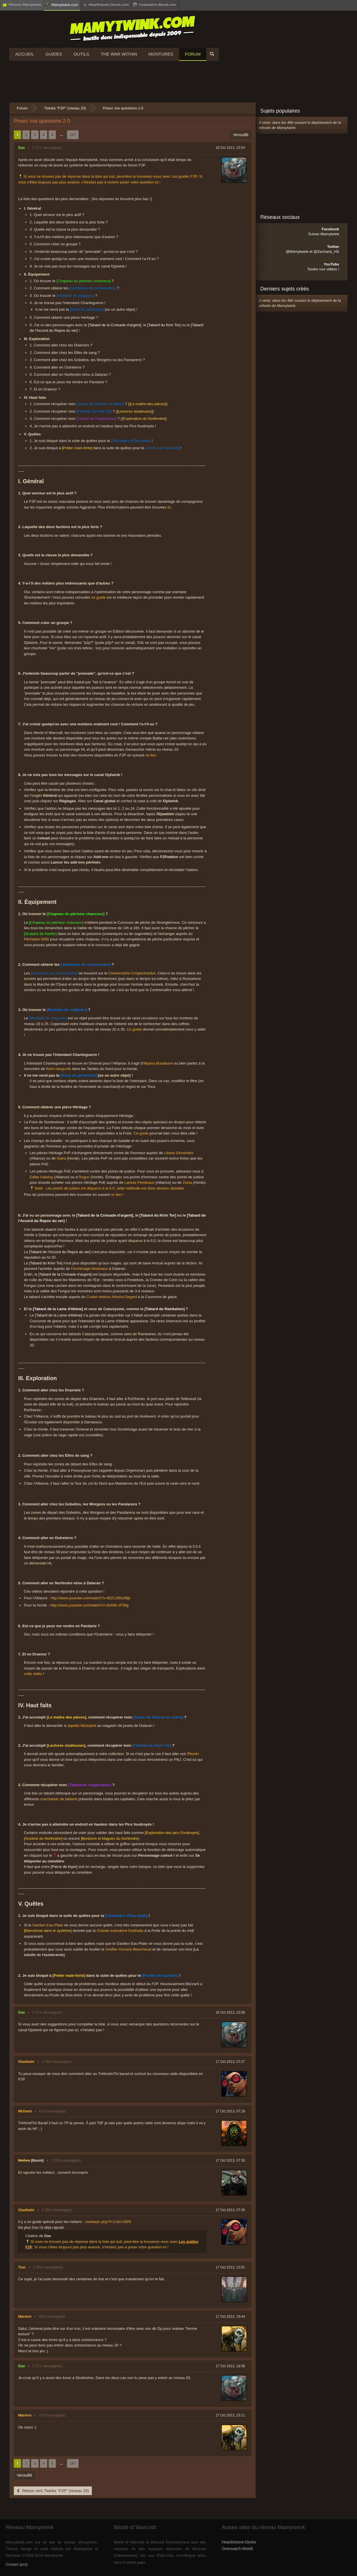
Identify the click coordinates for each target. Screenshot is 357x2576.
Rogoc (84, 1177)
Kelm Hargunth (58, 1069)
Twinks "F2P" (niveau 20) (65, 108)
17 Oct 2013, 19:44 (230, 2317)
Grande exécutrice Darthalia (120, 1930)
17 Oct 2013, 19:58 (230, 2366)
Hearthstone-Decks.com (106, 5)
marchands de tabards (58, 1799)
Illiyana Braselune (158, 1063)
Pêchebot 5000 (36, 939)
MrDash (25, 2111)
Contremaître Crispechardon (131, 973)
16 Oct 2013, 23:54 (230, 148)
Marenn (24, 2316)
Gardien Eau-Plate (47, 1925)
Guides (53, 54)
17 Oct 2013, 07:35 (230, 2210)
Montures (161, 54)
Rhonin (193, 1754)
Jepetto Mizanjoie (81, 1725)
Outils (81, 54)
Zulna (187, 1182)
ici (169, 507)
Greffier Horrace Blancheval (128, 1949)
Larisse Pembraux (139, 1182)
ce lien (150, 755)
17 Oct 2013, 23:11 (230, 2415)
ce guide (98, 597)
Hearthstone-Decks (239, 2542)
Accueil (24, 54)
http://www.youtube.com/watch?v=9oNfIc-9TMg (89, 1605)
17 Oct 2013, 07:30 (230, 2160)
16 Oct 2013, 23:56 (230, 2012)
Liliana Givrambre (178, 1153)
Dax (21, 147)
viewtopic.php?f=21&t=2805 (108, 2222)
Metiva (24, 2160)
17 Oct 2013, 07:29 (230, 2111)
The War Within (119, 54)
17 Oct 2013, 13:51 (230, 2267)
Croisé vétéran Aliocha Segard (111, 1297)
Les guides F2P (184, 176)
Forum (193, 54)
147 (73, 134)
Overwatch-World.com (154, 4)
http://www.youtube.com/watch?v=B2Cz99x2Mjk (90, 1598)
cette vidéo (33, 1674)
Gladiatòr (26, 2061)
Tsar (22, 2267)
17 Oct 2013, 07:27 (230, 2062)
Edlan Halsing (41, 1177)
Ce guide (134, 1029)
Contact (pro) (17, 2564)
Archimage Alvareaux (90, 1268)
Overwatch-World (237, 2548)
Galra (61, 1158)
